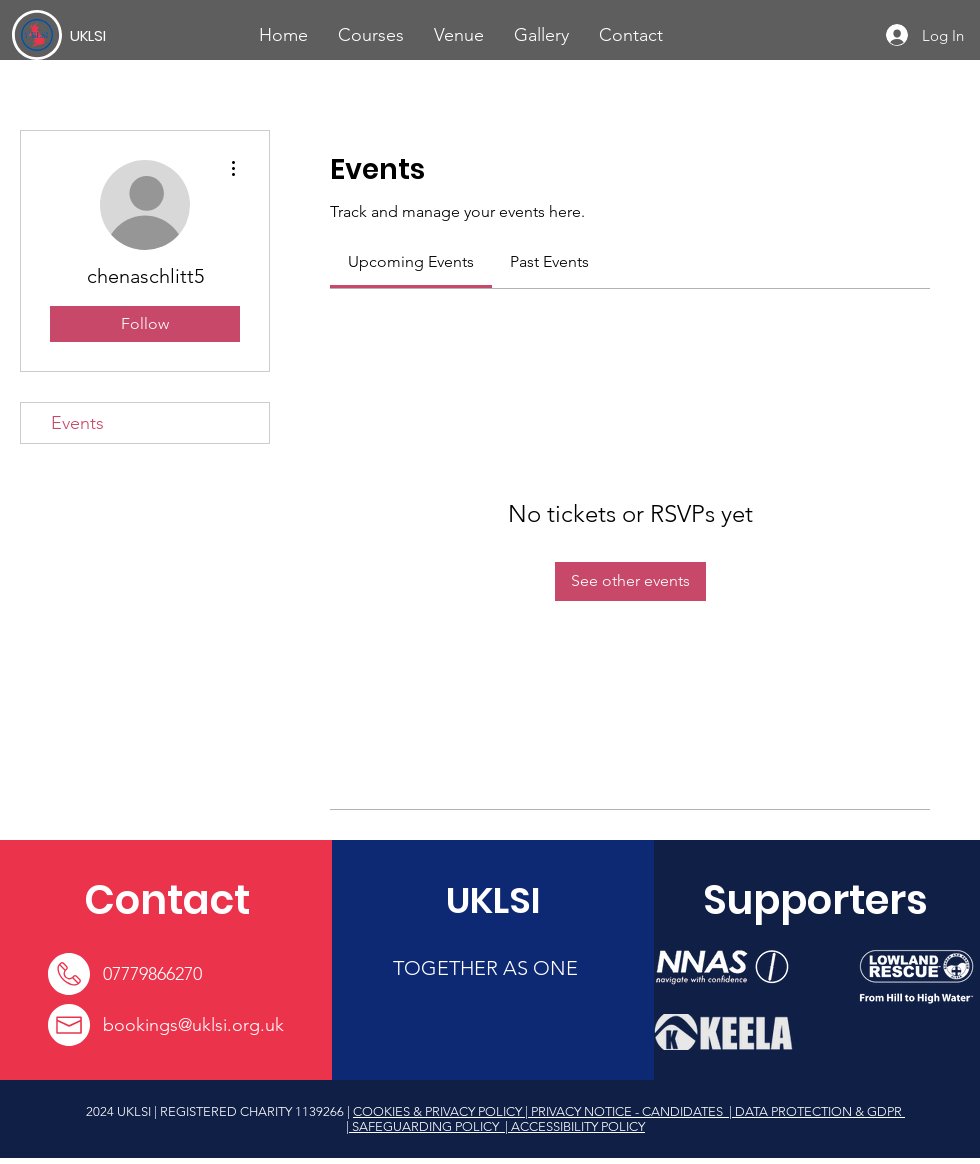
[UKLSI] (143, 35)
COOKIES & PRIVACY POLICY (439, 1111)
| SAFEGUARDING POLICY (424, 1126)
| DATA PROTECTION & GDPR (815, 1111)
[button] (371, 35)
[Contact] (166, 900)
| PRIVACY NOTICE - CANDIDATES (625, 1111)
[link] (411, 261)
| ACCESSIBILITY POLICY (573, 1126)
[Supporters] (815, 900)
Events (77, 423)
